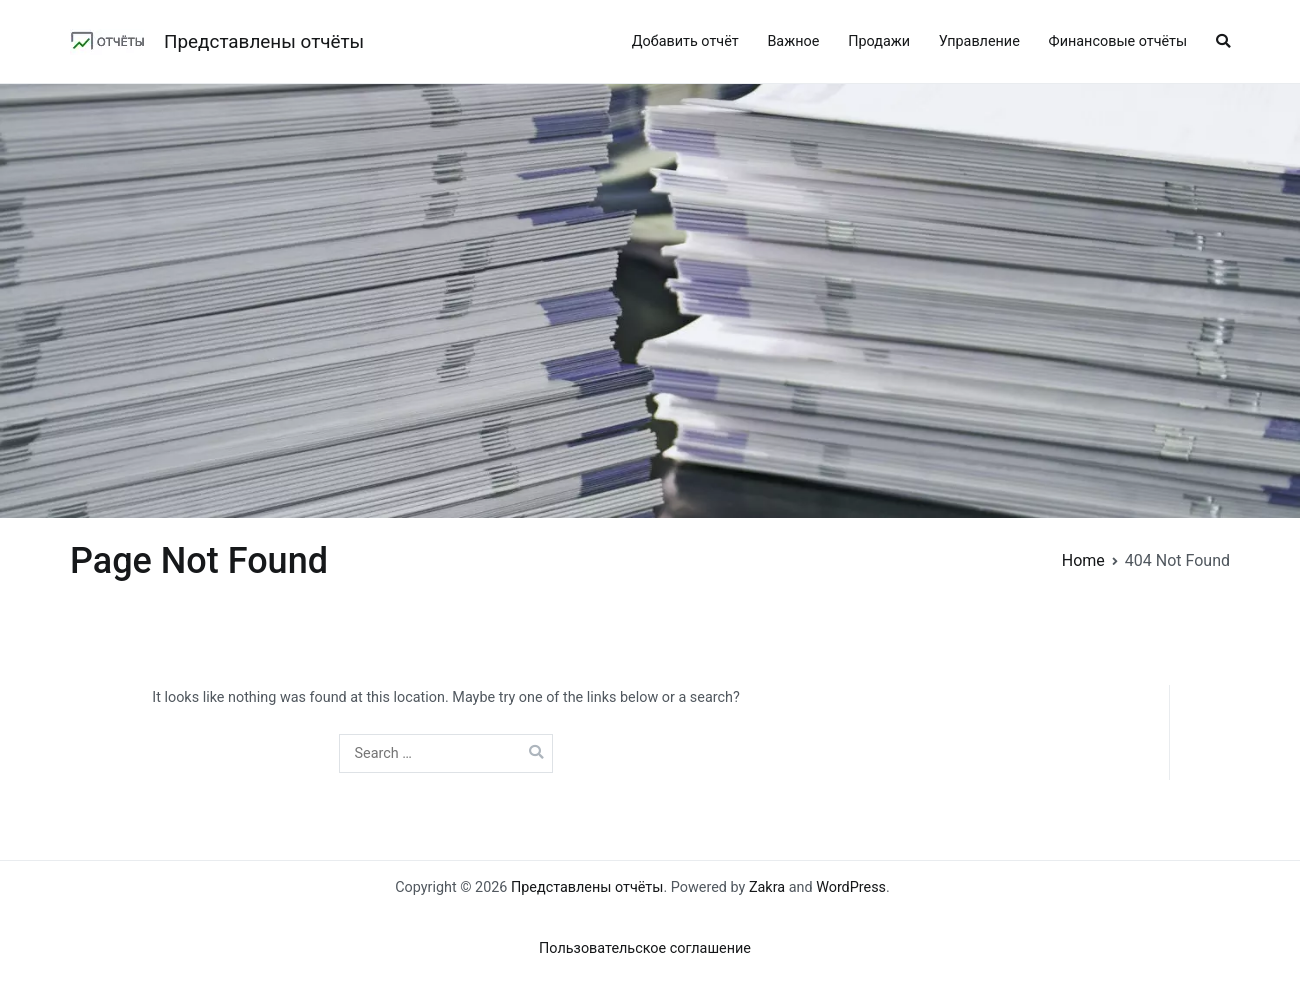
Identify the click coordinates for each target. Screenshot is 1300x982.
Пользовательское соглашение (645, 948)
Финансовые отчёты (1118, 41)
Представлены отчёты (264, 41)
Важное (793, 41)
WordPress (851, 887)
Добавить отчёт (685, 41)
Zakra (767, 887)
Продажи (879, 41)
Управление (979, 41)
